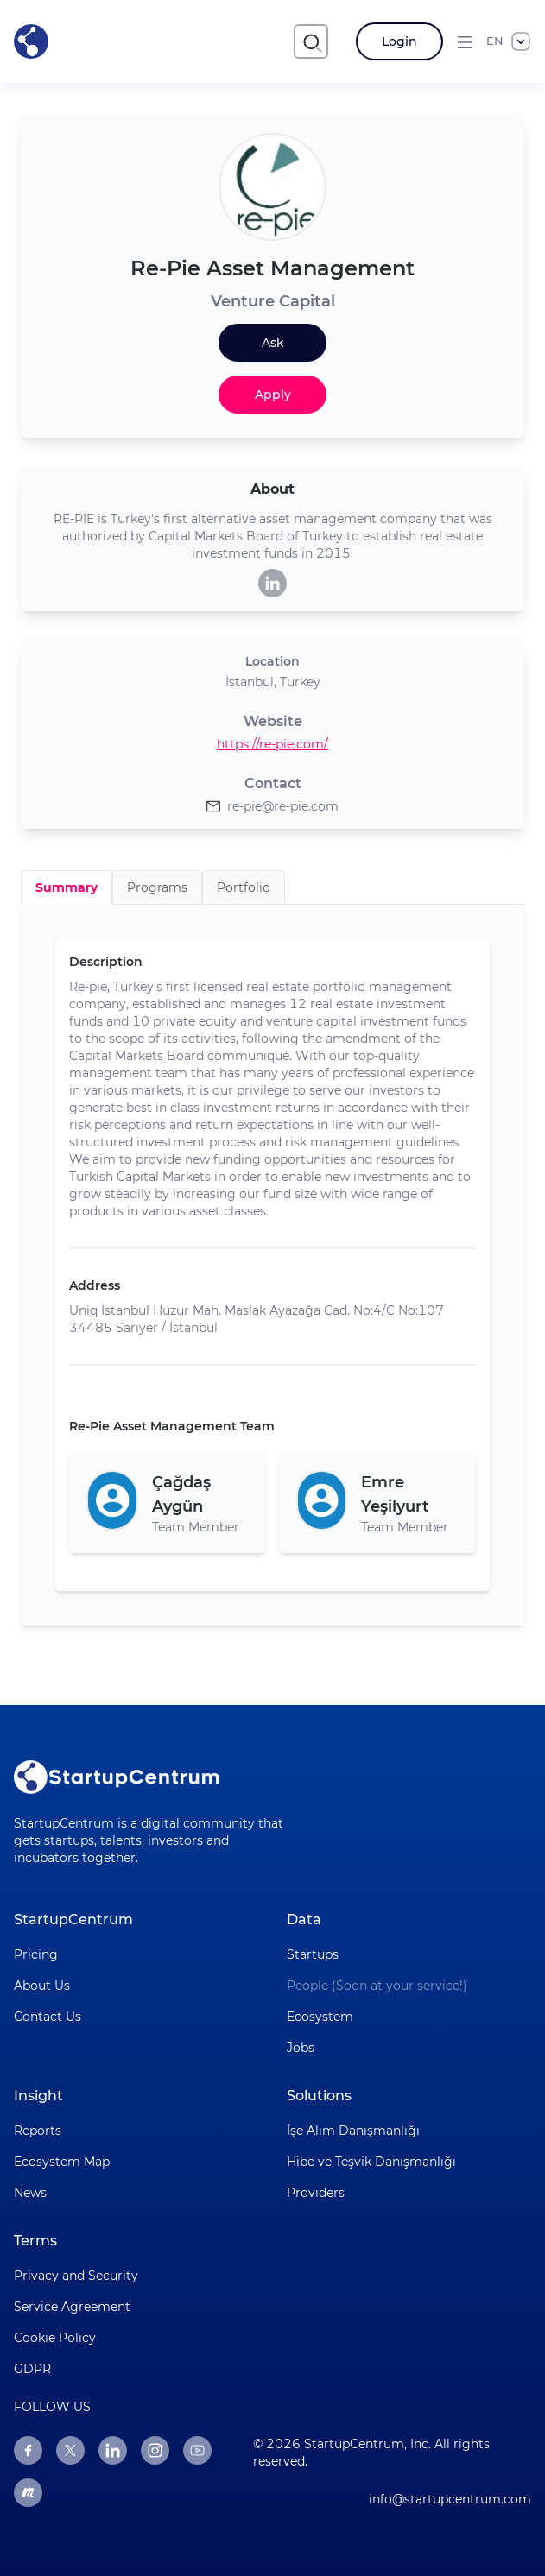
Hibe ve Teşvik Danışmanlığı (371, 2161)
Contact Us (47, 2016)
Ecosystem (320, 2016)
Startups (313, 1954)
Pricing (36, 1954)
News (30, 2192)
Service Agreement (72, 2306)
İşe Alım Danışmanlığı (353, 2130)
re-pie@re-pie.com (283, 806)
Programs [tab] (157, 887)
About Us (42, 1985)
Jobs (300, 2047)
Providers (316, 2192)
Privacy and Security (76, 2275)
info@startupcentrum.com (450, 2499)
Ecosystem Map (62, 2161)
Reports (37, 2130)
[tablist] (272, 887)
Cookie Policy (55, 2338)
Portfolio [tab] (243, 887)
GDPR (32, 2369)
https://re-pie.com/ (272, 744)
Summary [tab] (66, 887)
